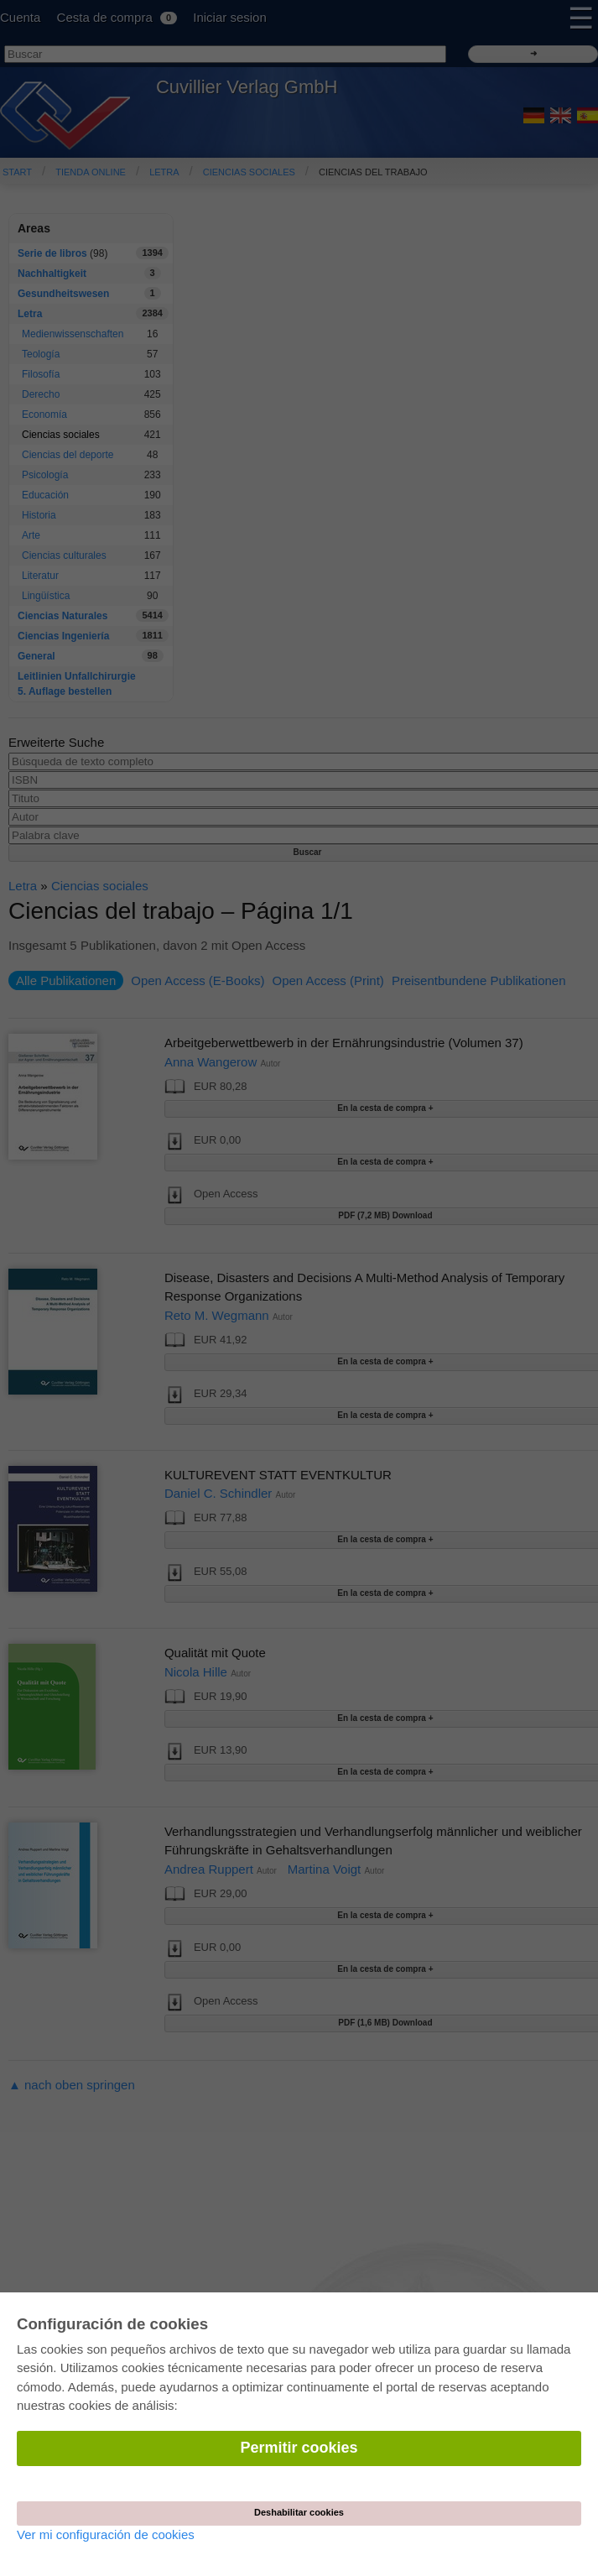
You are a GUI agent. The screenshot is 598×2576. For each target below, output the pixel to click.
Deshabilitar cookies (299, 2512)
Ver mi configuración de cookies (106, 2534)
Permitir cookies (298, 2447)
